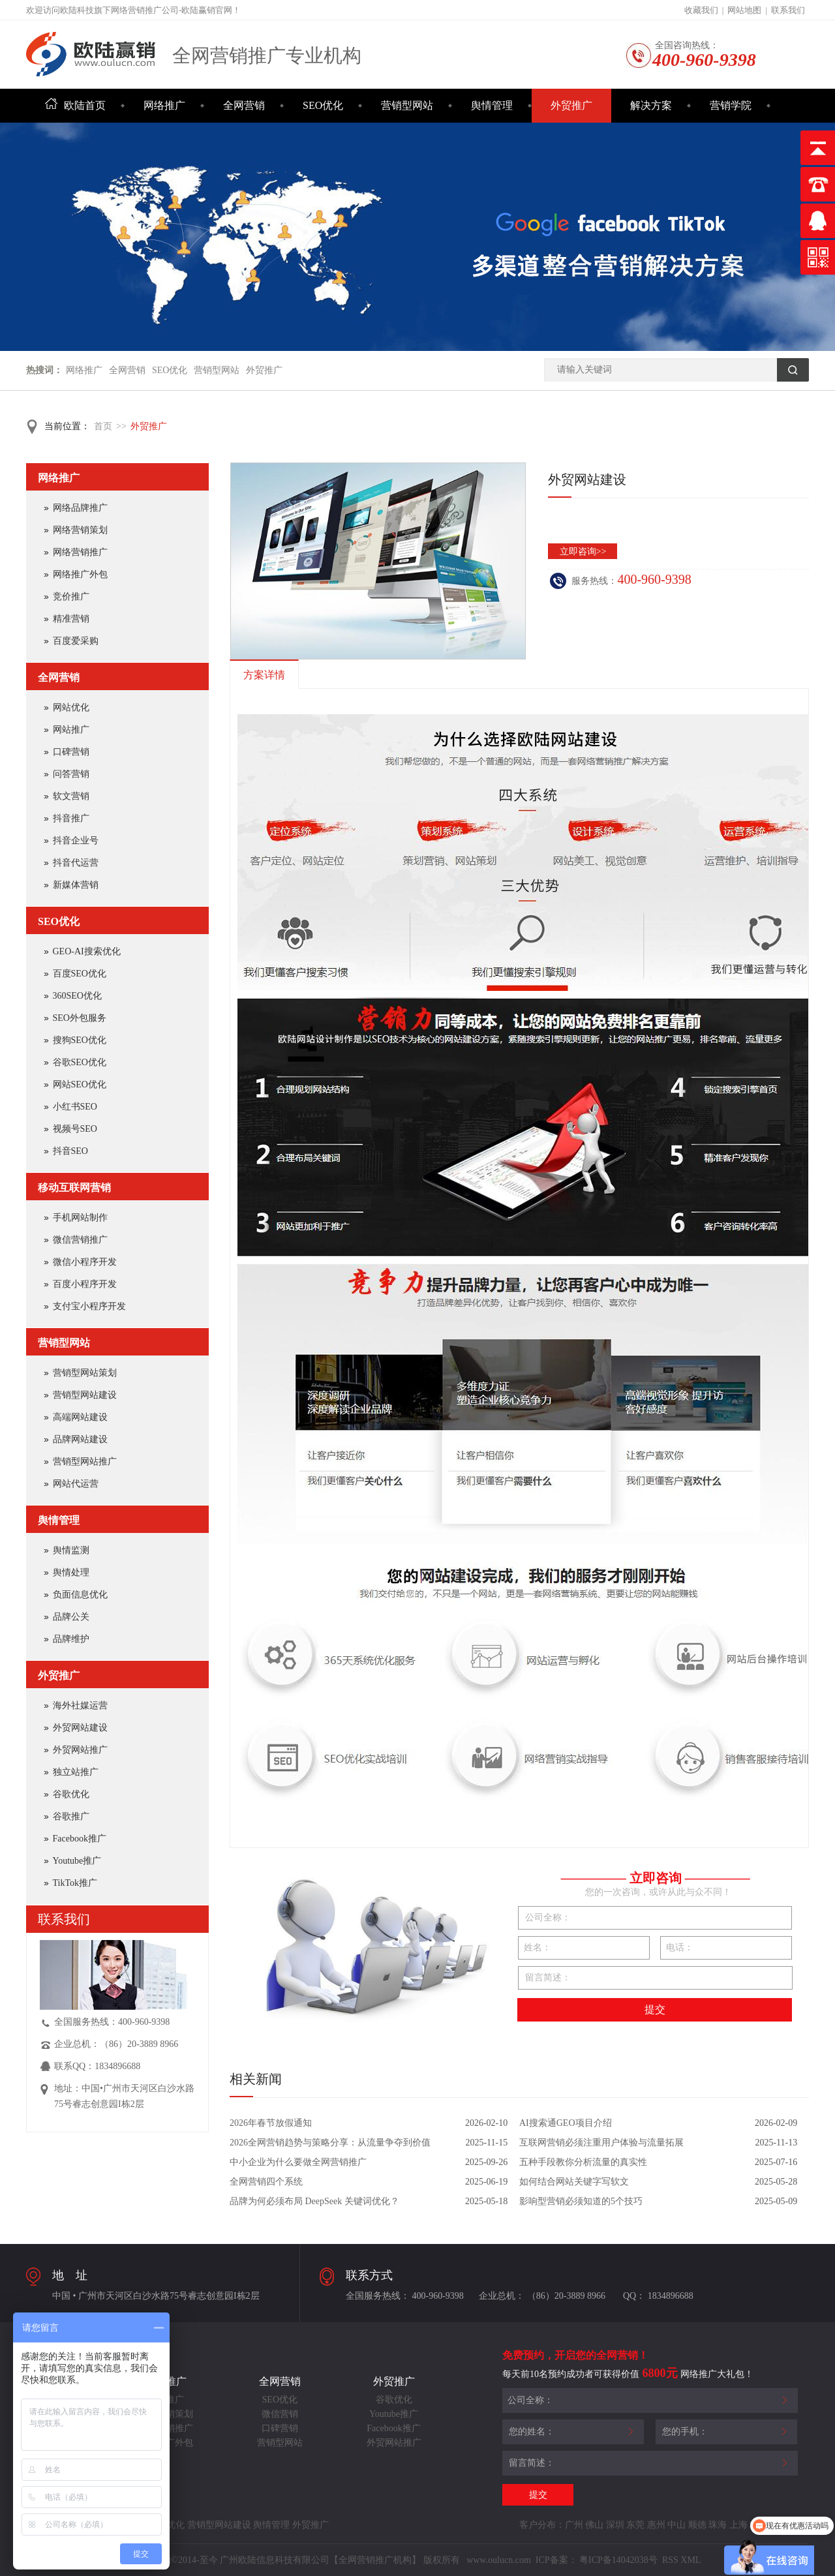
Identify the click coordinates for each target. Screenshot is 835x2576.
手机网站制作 (80, 1217)
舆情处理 (71, 1572)
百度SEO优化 (79, 973)
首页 (103, 426)
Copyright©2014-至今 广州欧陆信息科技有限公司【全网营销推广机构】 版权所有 (298, 2560)
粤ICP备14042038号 (618, 2560)
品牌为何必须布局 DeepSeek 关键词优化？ (314, 2201)
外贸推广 (571, 105)
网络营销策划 (80, 530)
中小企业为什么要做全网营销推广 (298, 2162)
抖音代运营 (76, 863)
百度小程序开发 (85, 1284)
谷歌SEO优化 (79, 1062)
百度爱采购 (76, 641)
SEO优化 (323, 105)
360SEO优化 (77, 996)
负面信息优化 (80, 1594)
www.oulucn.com (499, 2560)
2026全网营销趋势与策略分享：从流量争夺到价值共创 (330, 2145)
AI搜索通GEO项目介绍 (565, 2123)
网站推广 (71, 730)
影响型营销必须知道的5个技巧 (581, 2201)
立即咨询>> (583, 551)
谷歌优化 (71, 1794)
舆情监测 (71, 1550)
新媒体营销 (76, 885)
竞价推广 (71, 596)
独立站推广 (76, 1772)
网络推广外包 (80, 574)
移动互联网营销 (74, 1187)
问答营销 (71, 774)
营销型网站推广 (85, 1461)
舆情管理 (492, 105)
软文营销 (71, 796)
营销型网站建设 (85, 1395)
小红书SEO (75, 1107)
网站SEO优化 (79, 1084)
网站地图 (744, 10)
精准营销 (71, 619)
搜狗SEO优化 (79, 1040)
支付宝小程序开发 (89, 1306)
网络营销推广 (80, 552)
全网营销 (244, 105)
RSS (669, 2560)
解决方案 (651, 105)
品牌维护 (71, 1639)
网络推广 (164, 105)
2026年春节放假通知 (271, 2123)
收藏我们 (701, 10)
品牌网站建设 (80, 1439)
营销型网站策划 (85, 1373)
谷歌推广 (71, 1816)
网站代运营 (76, 1484)
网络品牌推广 (80, 508)
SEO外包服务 (79, 1018)
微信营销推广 (80, 1240)
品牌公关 (71, 1617)
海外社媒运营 (80, 1705)
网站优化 (71, 707)
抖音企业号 (76, 840)
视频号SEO (75, 1129)
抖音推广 (71, 818)
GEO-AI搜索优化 (87, 951)
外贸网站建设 (80, 1728)
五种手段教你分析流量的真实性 (583, 2162)
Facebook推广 (79, 1838)
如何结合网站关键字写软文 (574, 2182)
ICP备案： (556, 2560)
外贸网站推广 (80, 1750)
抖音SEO (70, 1151)
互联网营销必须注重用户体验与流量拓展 (601, 2142)
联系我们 (788, 10)
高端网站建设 (80, 1417)
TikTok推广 (75, 1883)
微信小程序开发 (85, 1262)
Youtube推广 (77, 1861)
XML (690, 2560)
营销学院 (731, 105)
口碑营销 (71, 752)
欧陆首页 (75, 105)
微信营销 (280, 2414)
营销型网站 (407, 105)
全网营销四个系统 (266, 2182)
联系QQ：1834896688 (97, 2066)
